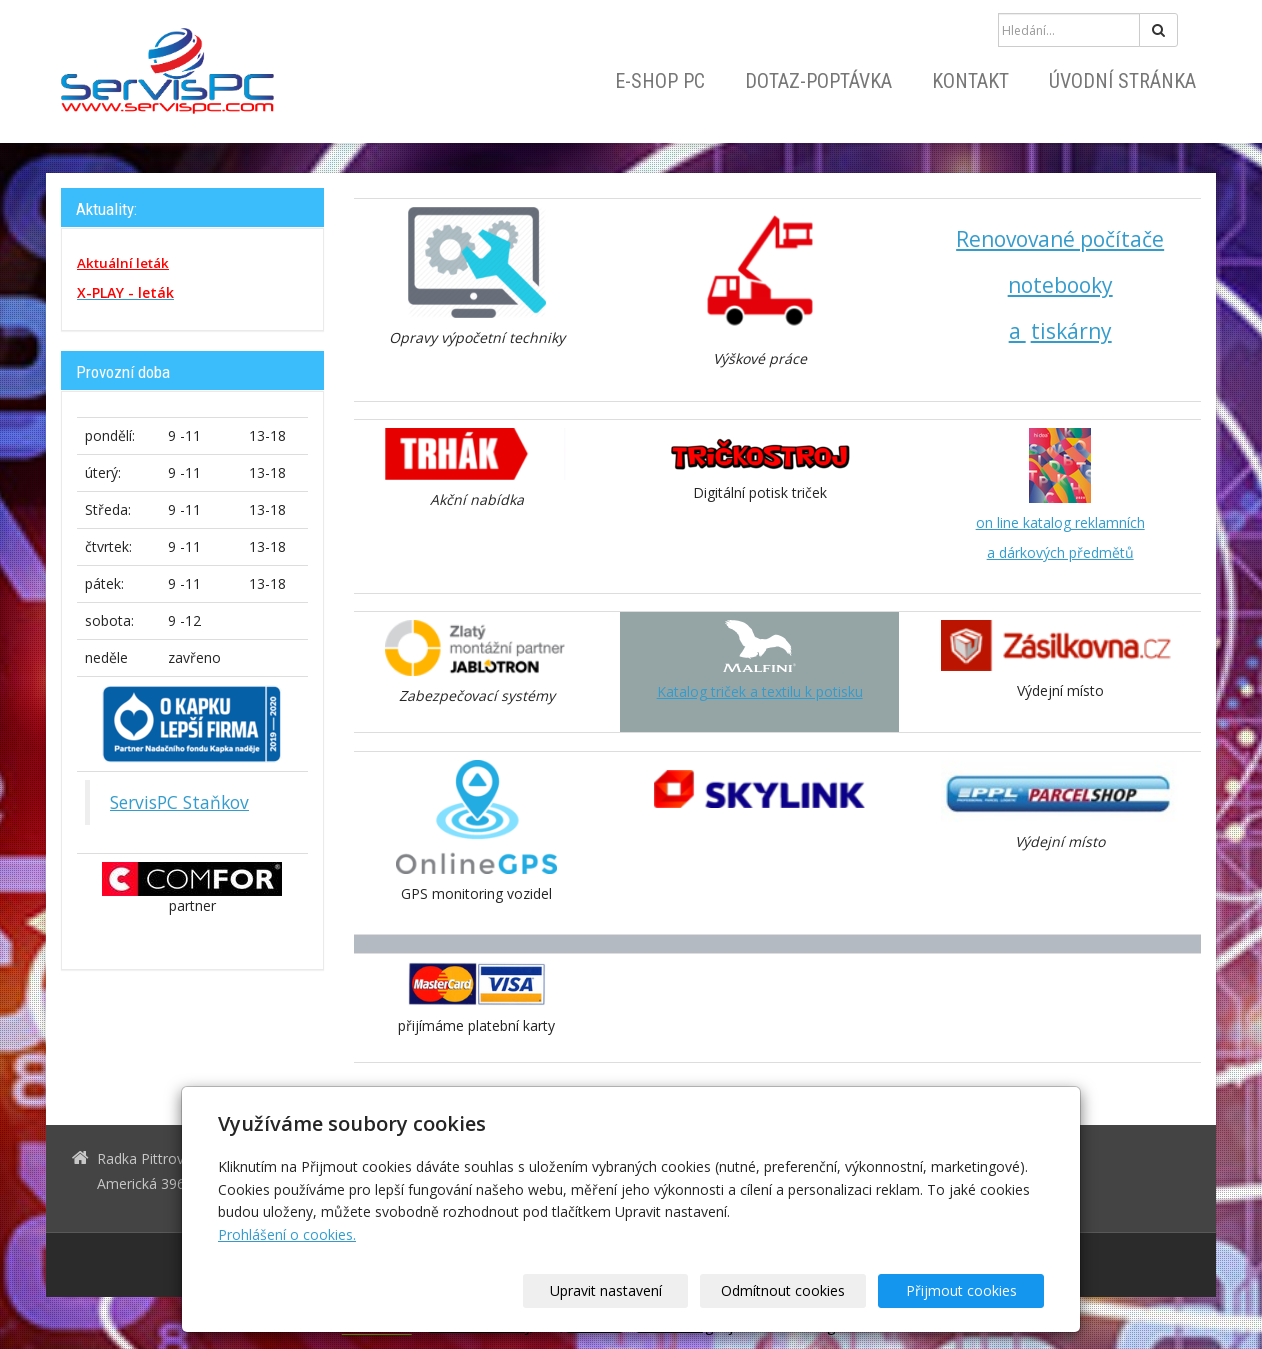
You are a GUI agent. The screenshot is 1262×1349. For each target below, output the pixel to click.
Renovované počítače (1060, 239)
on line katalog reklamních (1060, 522)
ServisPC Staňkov (179, 802)
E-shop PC (660, 81)
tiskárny (1071, 331)
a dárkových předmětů (1060, 552)
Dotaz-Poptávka (818, 81)
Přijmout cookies (967, 1290)
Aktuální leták (123, 263)
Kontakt (970, 81)
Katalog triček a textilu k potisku (760, 691)
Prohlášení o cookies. (287, 1234)
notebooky (1060, 285)
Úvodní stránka (1122, 81)
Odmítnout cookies (803, 1290)
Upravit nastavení (638, 1290)
